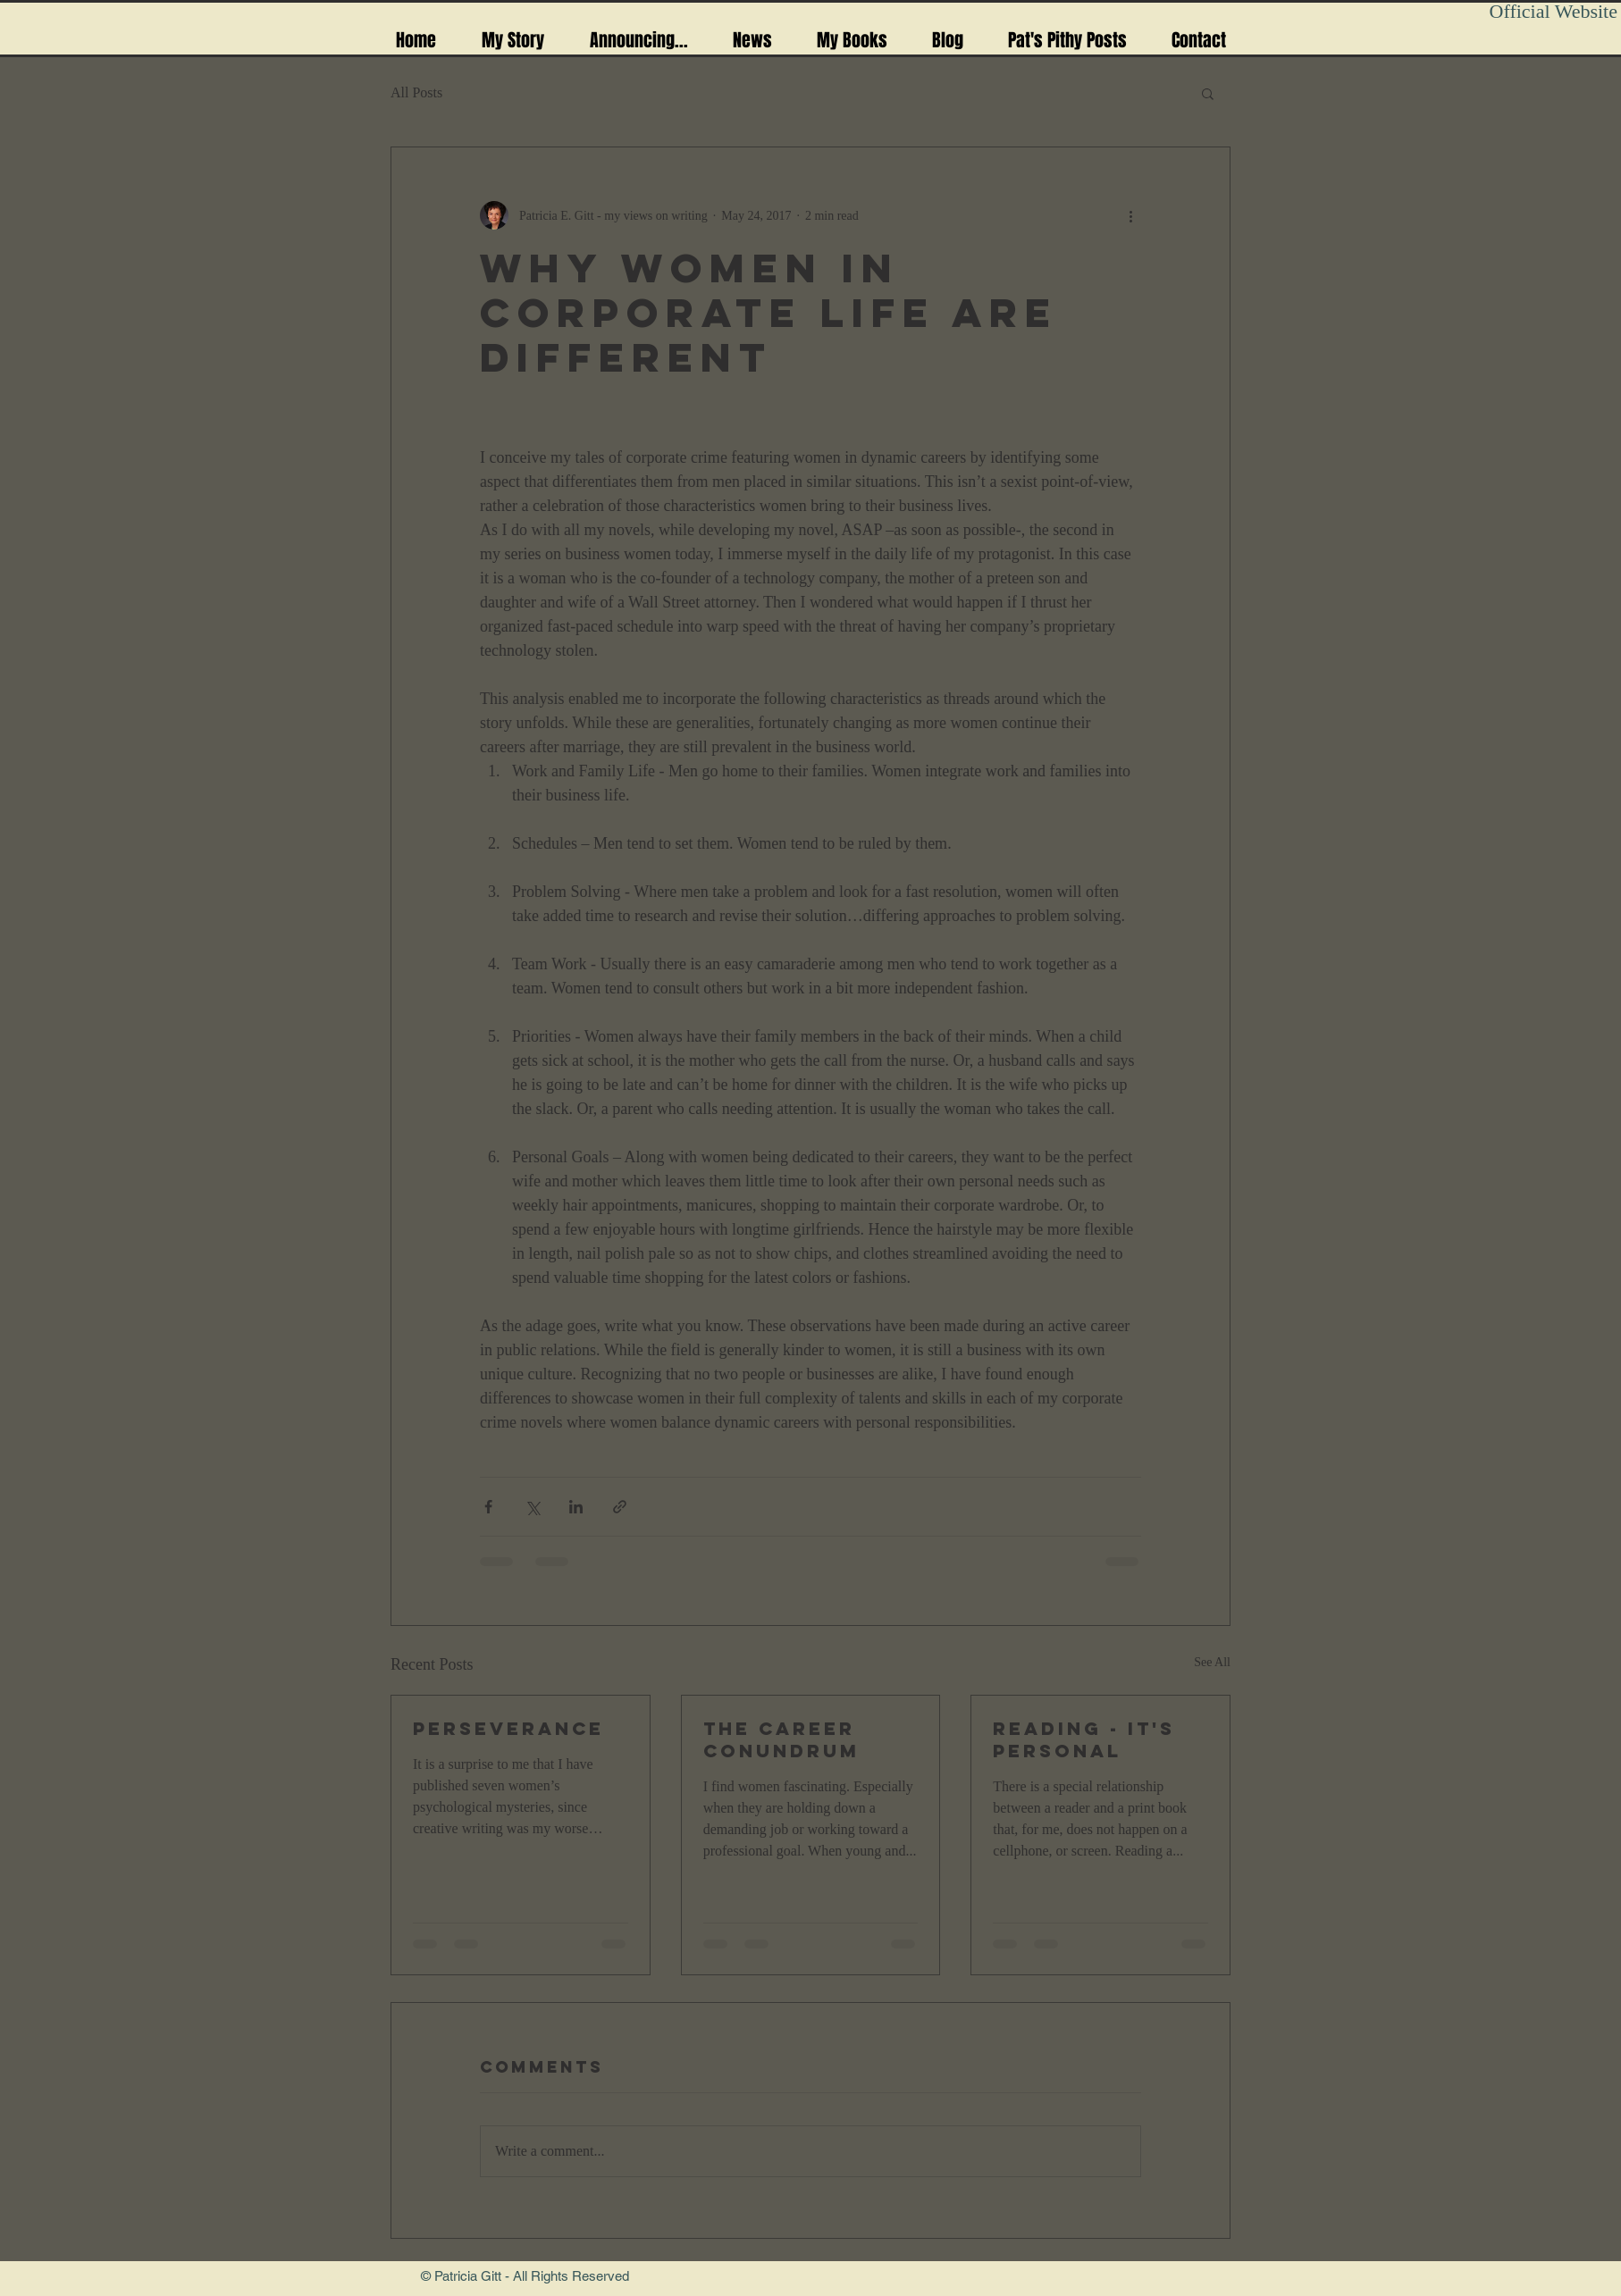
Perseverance (508, 1728)
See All (1212, 1662)
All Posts (416, 92)
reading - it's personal (1084, 1739)
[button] (1207, 93)
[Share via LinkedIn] (575, 1506)
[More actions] (1130, 215)
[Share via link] (619, 1506)
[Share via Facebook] (488, 1506)
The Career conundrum (781, 1739)
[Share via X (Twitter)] (532, 1506)
